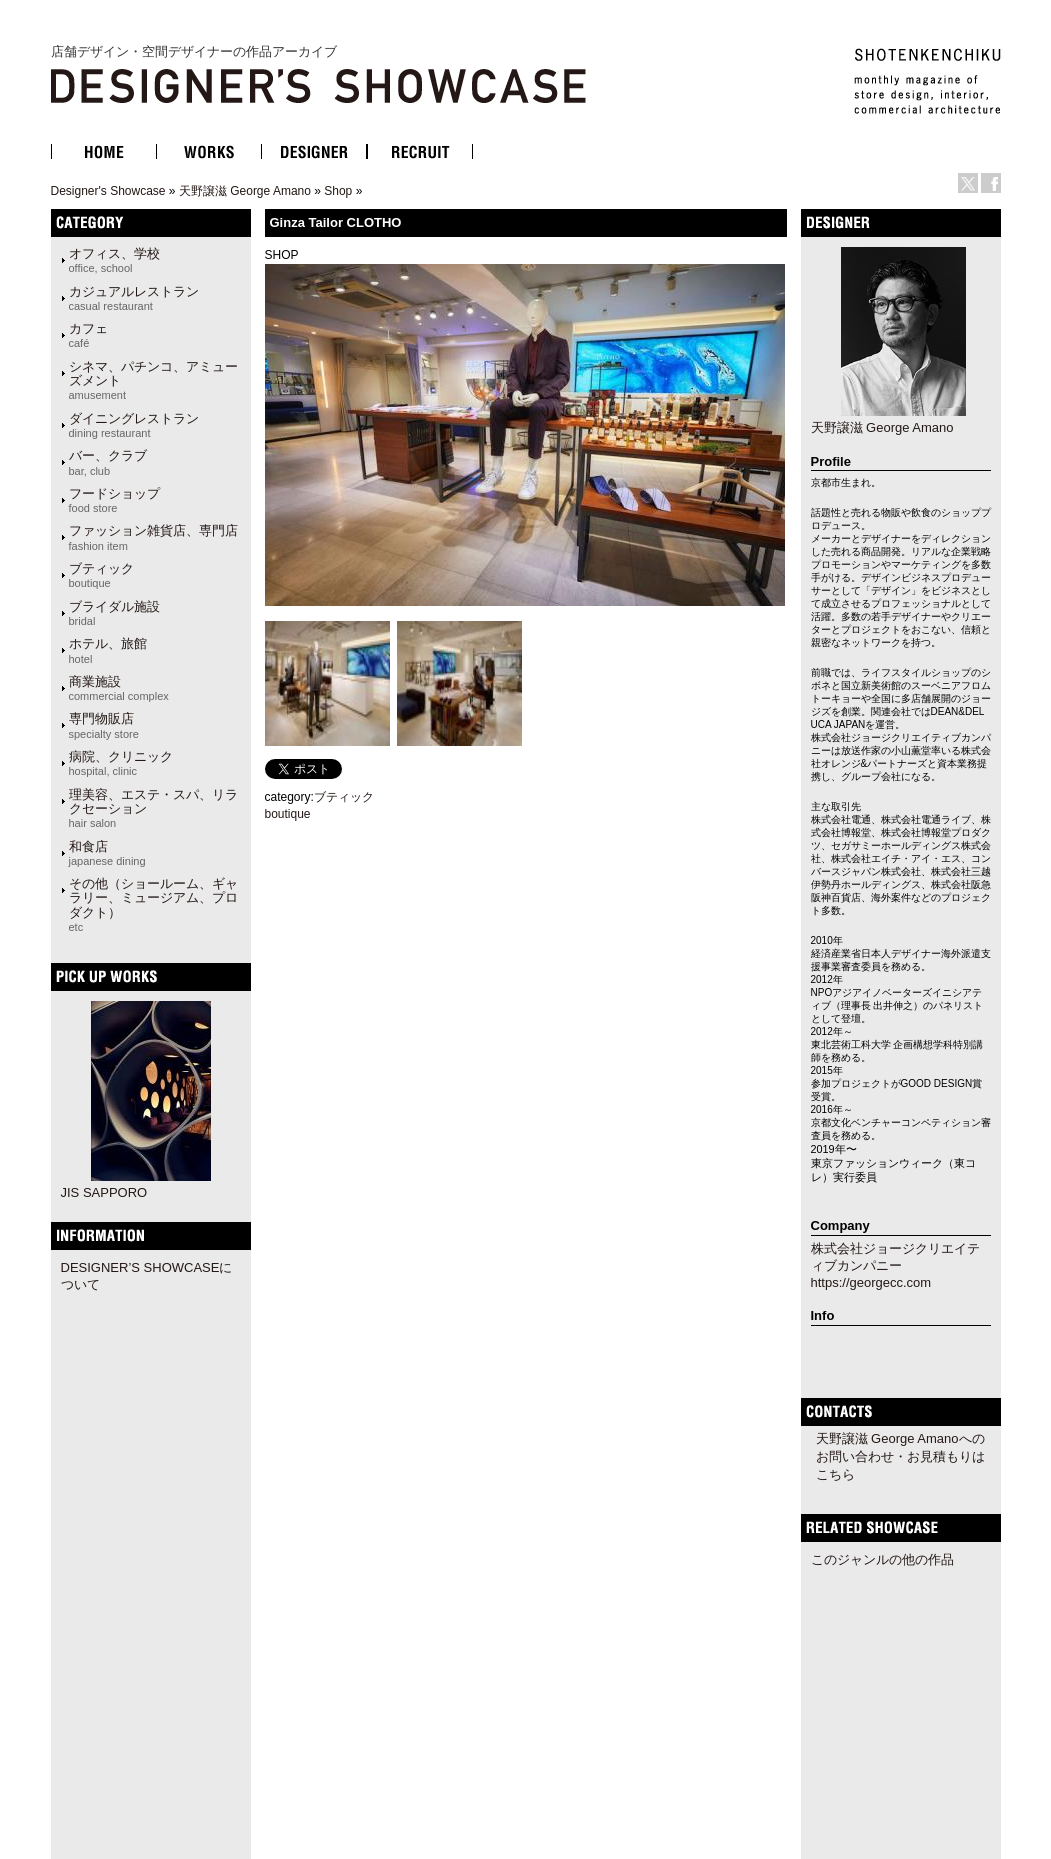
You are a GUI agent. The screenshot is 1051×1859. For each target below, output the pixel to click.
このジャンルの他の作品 (882, 1559)
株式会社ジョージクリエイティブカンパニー (895, 1257)
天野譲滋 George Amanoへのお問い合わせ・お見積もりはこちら (900, 1456)
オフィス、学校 (114, 260)
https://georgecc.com (871, 1282)
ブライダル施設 (114, 613)
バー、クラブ (108, 462)
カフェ (88, 335)
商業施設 (119, 688)
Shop (338, 191)
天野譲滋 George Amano (245, 191)
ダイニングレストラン (134, 425)
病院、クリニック (121, 763)
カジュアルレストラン (134, 298)
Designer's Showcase (108, 191)
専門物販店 (104, 725)
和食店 (107, 853)
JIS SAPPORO (104, 1192)
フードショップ (114, 500)
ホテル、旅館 (108, 650)
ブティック (101, 575)
